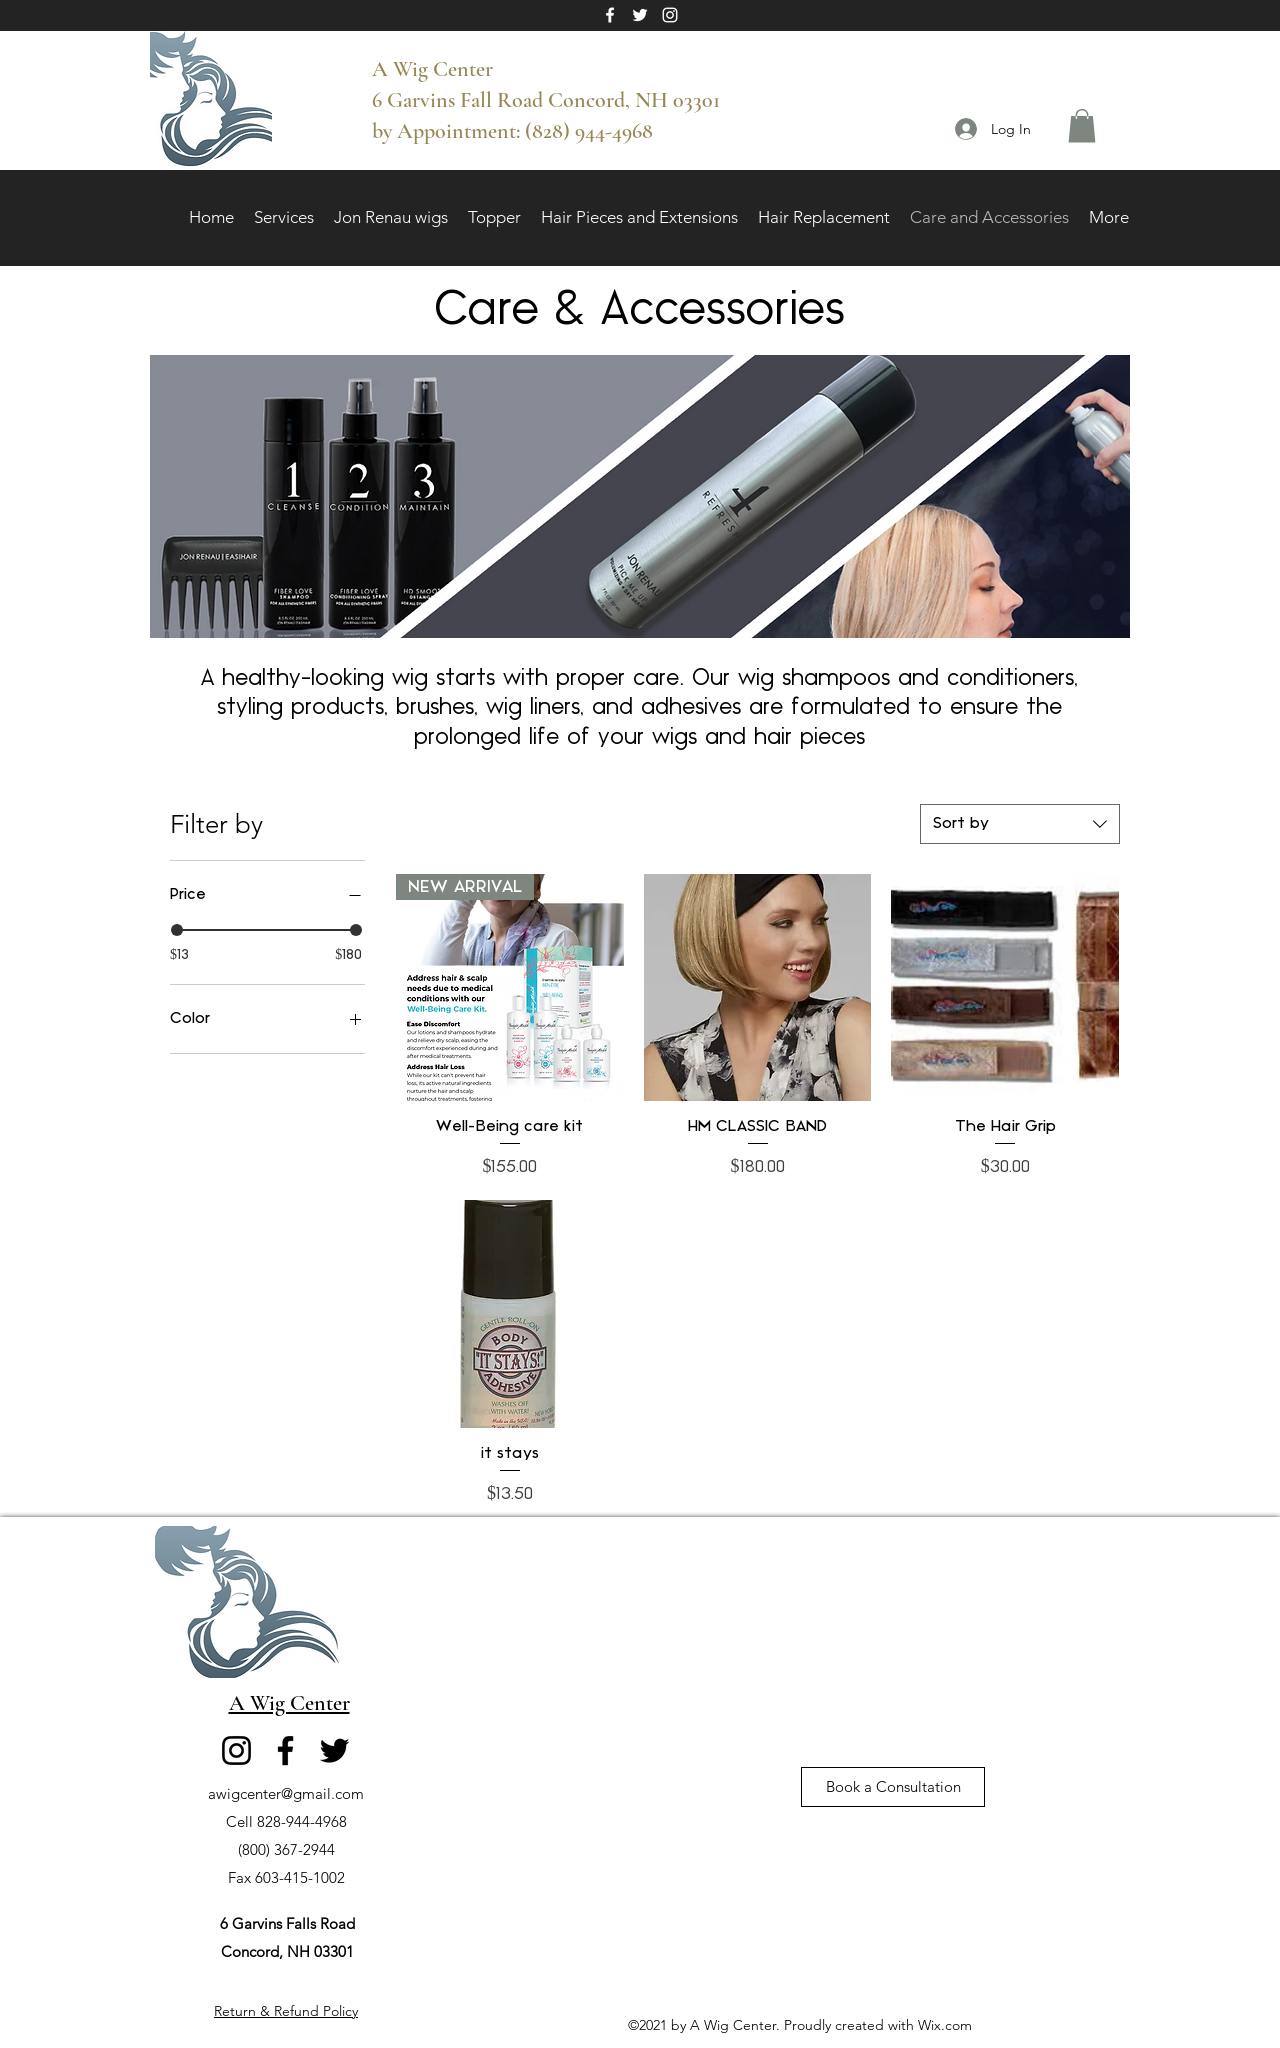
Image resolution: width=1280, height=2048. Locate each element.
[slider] (177, 930)
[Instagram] (670, 15)
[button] (1082, 125)
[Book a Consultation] (893, 1787)
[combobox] (1020, 824)
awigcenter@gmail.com (286, 1793)
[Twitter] (640, 15)
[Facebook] (610, 15)
